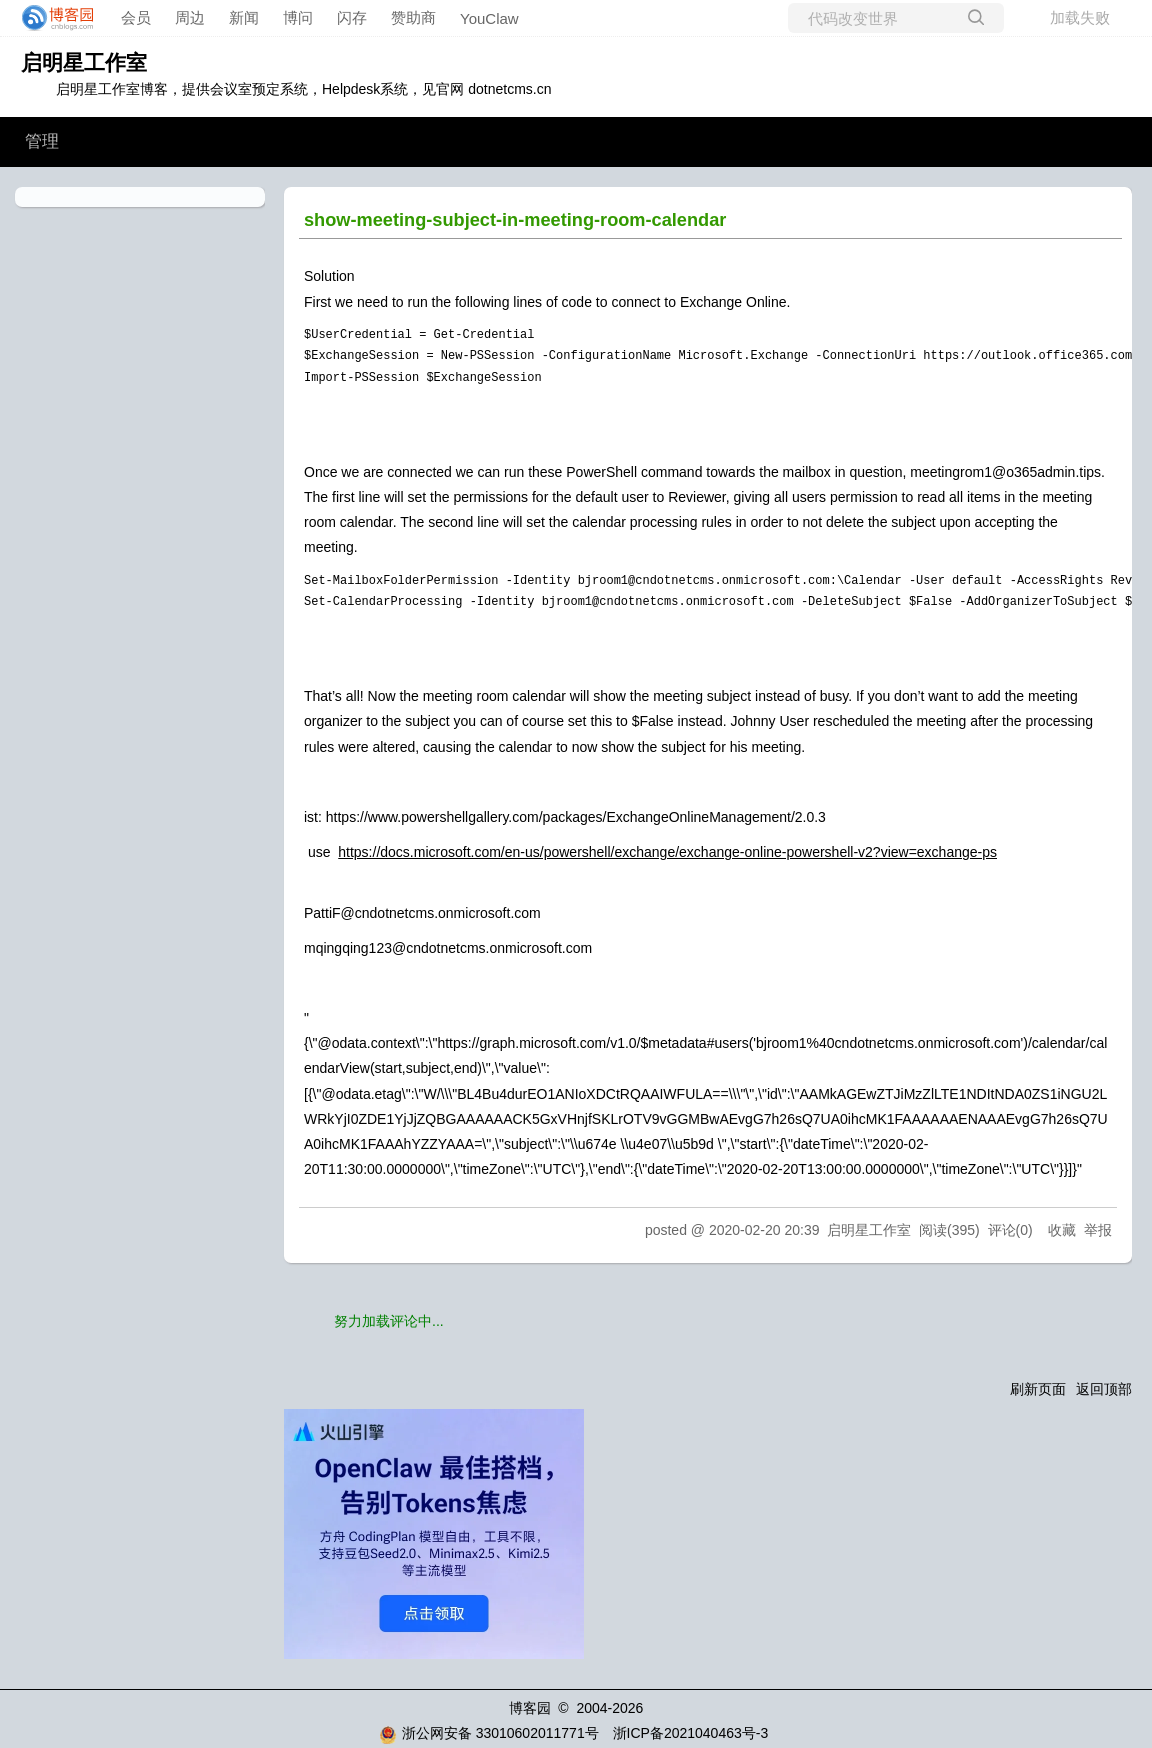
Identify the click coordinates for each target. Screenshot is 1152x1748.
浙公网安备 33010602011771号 (489, 1733)
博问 (298, 17)
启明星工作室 (84, 62)
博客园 (530, 1708)
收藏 (1062, 1230)
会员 (136, 17)
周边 (190, 17)
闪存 (352, 17)
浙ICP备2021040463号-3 (691, 1733)
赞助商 (413, 17)
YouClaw (489, 18)
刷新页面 (1038, 1389)
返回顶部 (1104, 1389)
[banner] (52, 18)
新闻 (244, 17)
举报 (1098, 1230)
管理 (42, 141)
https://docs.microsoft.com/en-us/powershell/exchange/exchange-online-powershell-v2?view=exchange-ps (667, 852)
